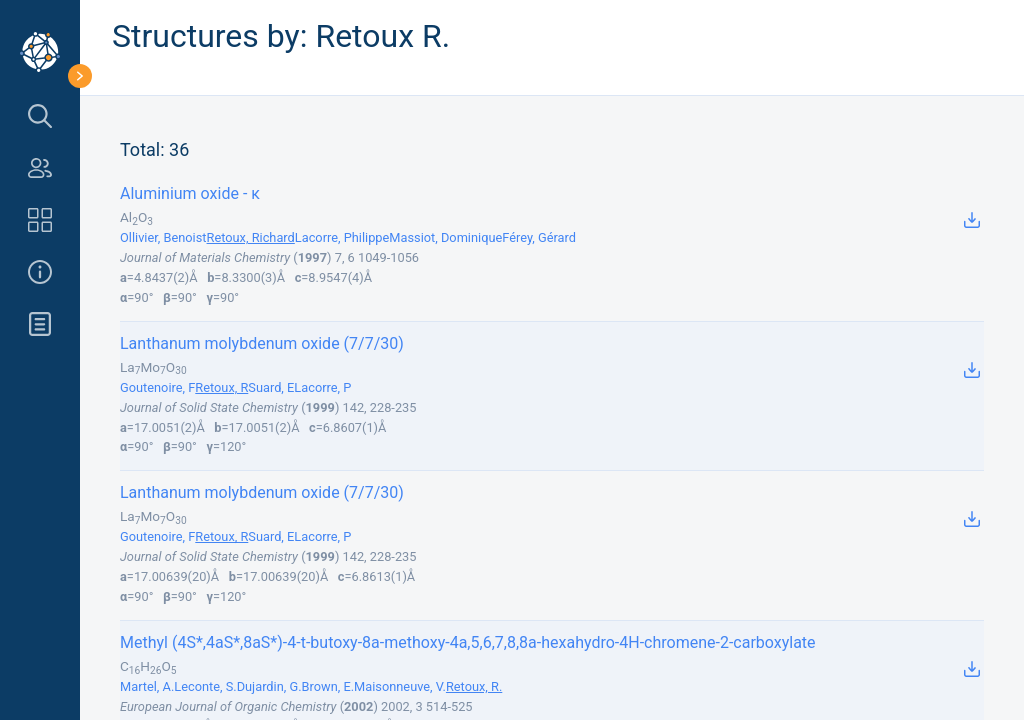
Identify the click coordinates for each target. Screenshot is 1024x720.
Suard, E (271, 387)
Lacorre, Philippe (342, 237)
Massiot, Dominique (445, 237)
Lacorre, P (322, 387)
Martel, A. (147, 686)
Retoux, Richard (251, 237)
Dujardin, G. (269, 686)
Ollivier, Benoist (163, 237)
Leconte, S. (205, 686)
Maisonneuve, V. (400, 686)
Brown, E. (328, 686)
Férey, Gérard (539, 237)
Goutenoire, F (157, 387)
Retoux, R (221, 387)
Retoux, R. (474, 686)
